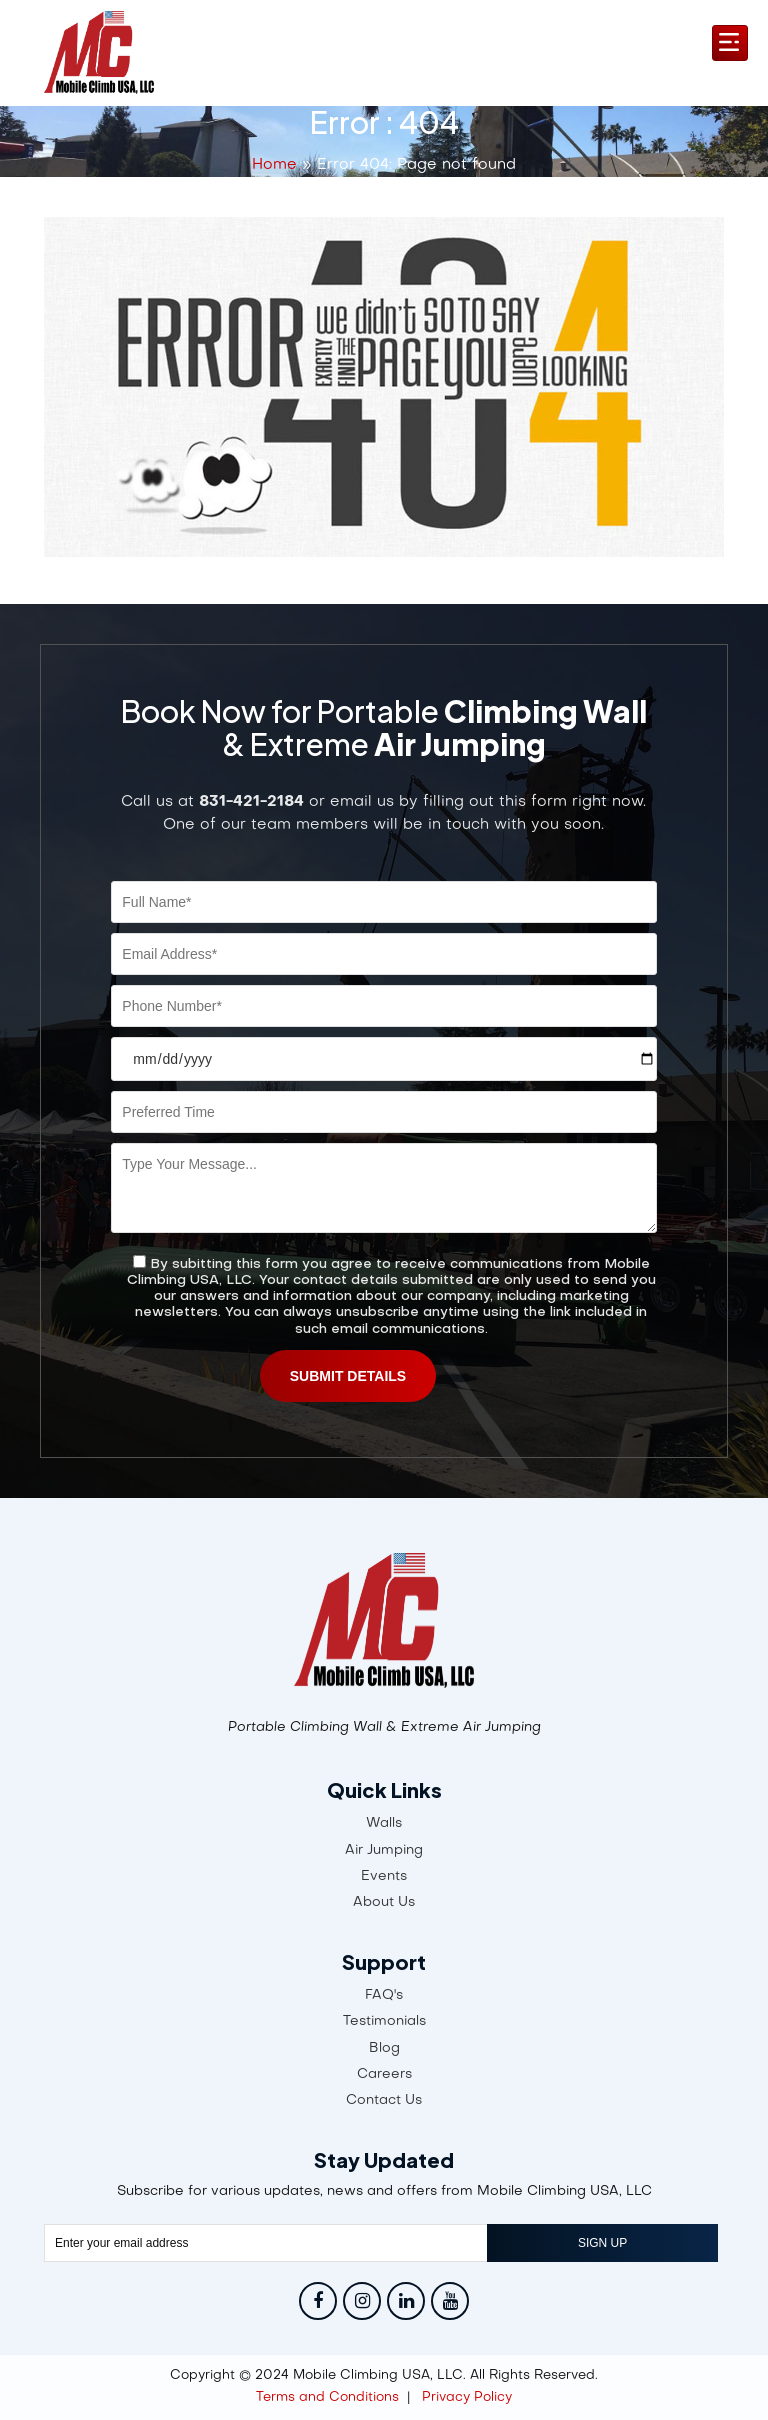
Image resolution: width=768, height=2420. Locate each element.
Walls (384, 1823)
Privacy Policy (467, 2397)
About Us (384, 1902)
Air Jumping (384, 1850)
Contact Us (384, 2100)
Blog (384, 2048)
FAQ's (384, 1995)
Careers (384, 2074)
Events (384, 1876)
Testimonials (384, 2021)
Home (274, 165)
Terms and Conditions (327, 2397)
